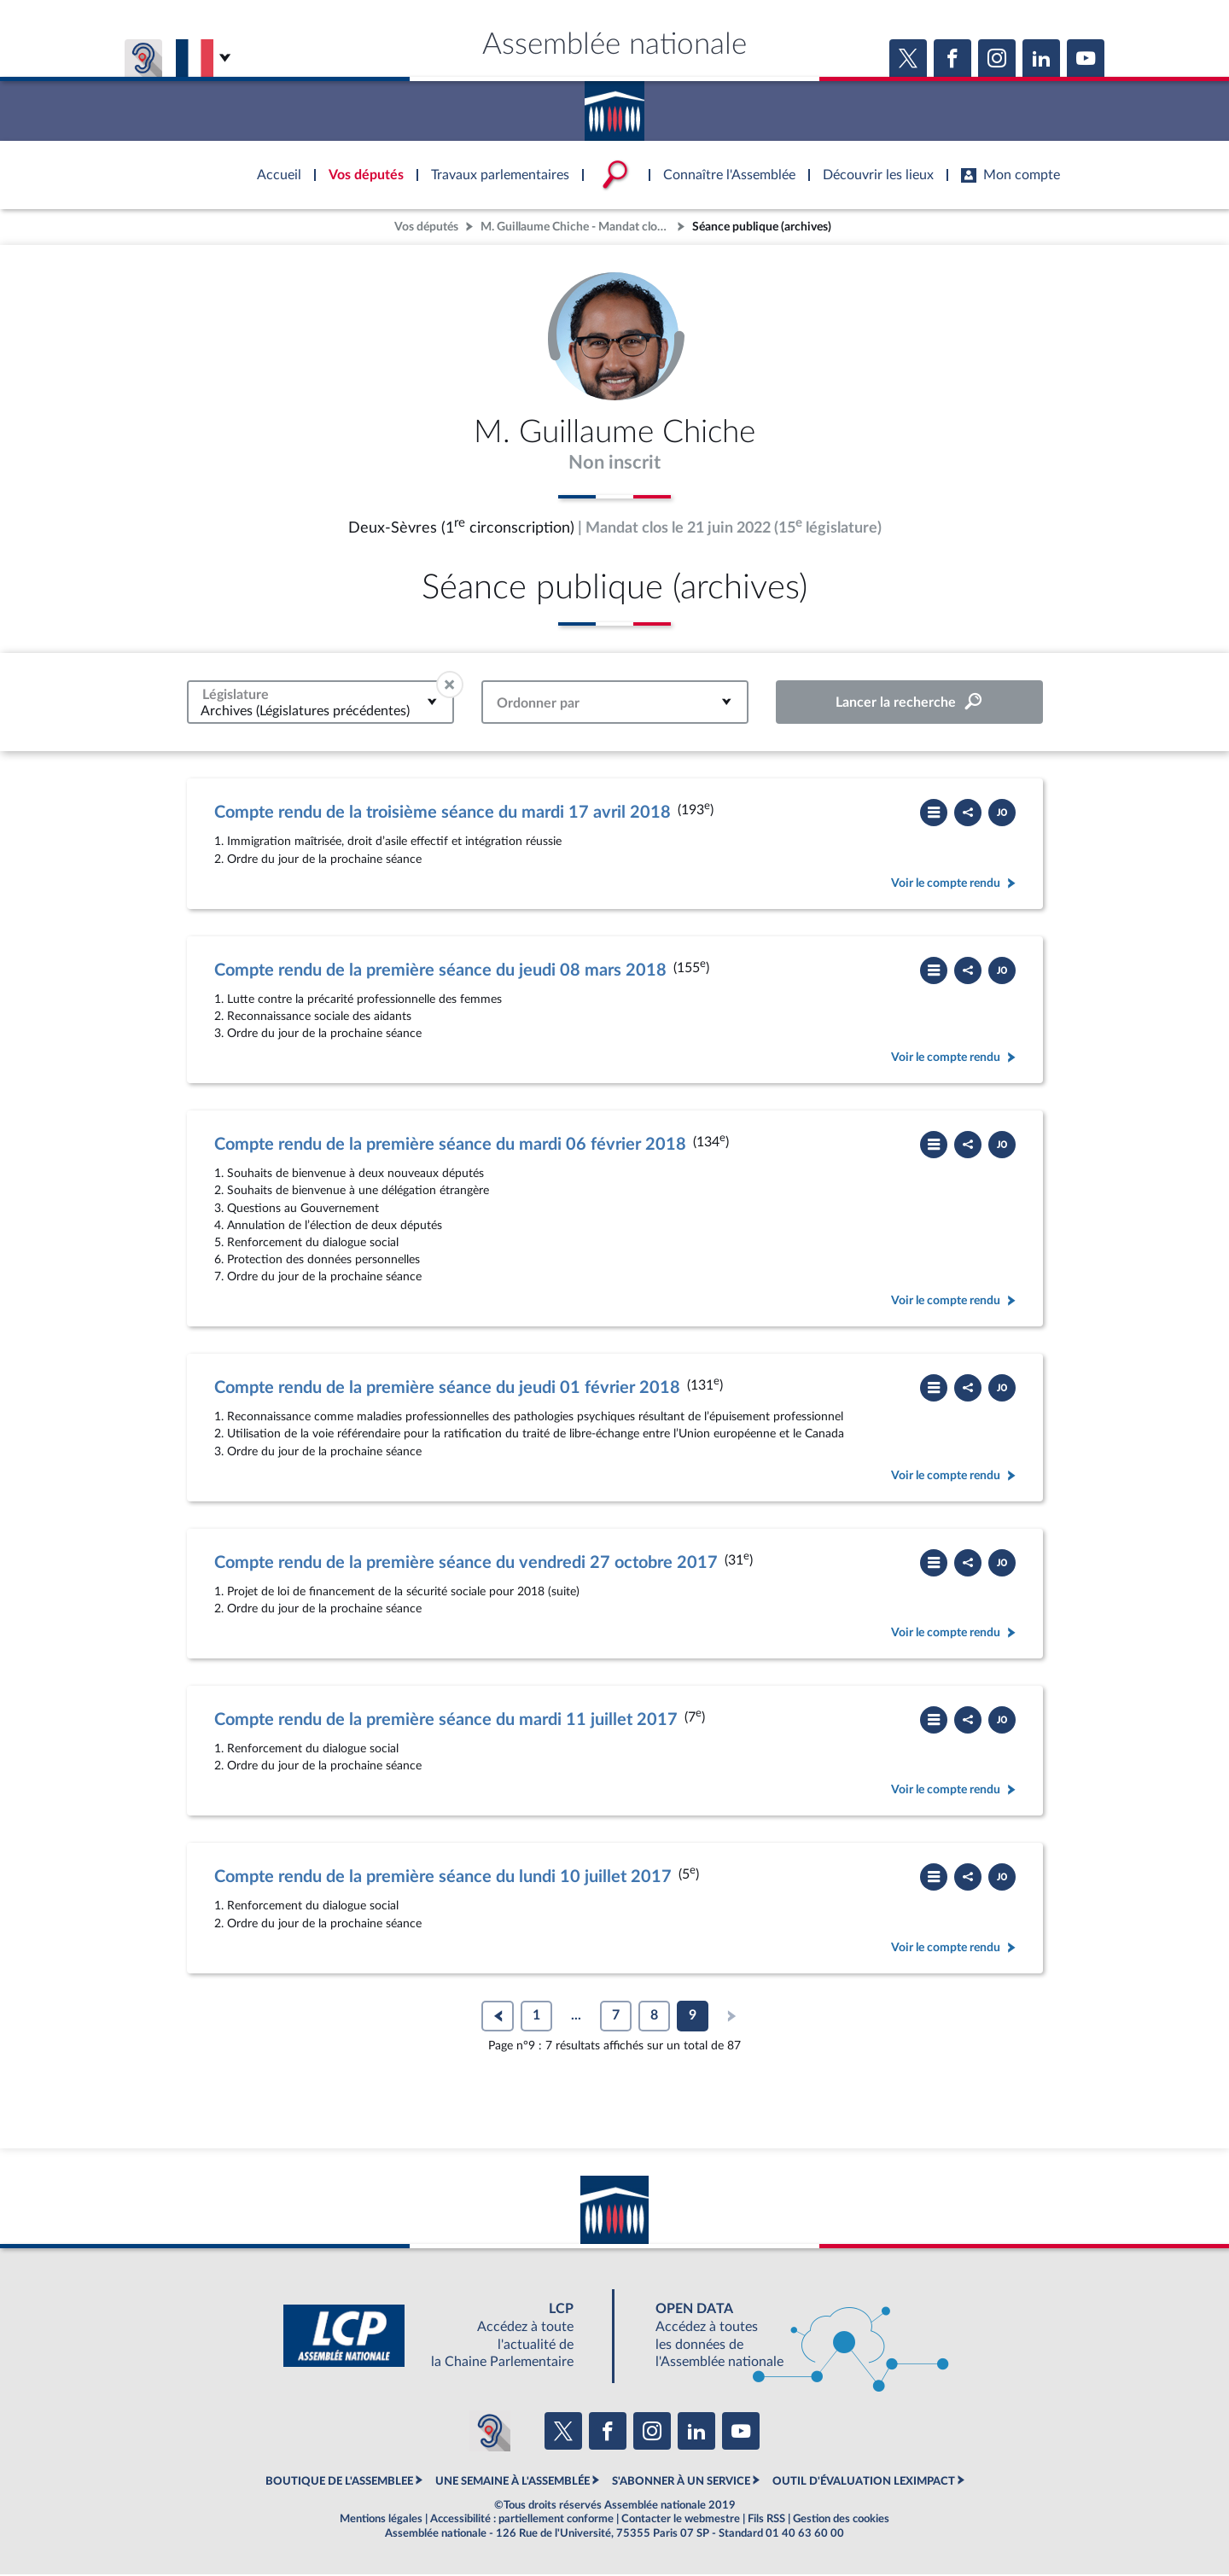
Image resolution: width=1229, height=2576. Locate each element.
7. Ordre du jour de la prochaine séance (318, 1278)
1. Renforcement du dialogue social (306, 1750)
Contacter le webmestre (680, 2520)
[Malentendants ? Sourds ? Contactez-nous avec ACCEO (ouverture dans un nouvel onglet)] (489, 2432)
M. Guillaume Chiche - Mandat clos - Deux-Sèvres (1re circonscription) (577, 226)
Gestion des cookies (841, 2520)
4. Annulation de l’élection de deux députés (328, 1227)
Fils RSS (766, 2520)
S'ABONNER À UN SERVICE (681, 2482)
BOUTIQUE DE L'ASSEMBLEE (339, 2482)
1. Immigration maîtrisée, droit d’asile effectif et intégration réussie (388, 842)
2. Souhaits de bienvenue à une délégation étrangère (351, 1192)
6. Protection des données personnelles (317, 1261)
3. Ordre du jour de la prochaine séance (318, 1035)
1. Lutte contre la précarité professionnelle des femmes (358, 1000)
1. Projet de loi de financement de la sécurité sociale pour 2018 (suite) (397, 1593)
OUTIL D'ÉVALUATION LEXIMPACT (863, 2482)
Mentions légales (381, 2520)
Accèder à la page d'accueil (614, 105)
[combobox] (320, 704)
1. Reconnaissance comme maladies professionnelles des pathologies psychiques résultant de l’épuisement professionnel (528, 1418)
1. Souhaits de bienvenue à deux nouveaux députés (349, 1175)
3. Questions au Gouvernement (296, 1209)
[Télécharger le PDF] (1002, 814)
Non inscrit (615, 463)
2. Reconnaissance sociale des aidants (312, 1017)
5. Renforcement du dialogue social (306, 1244)
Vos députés (426, 226)
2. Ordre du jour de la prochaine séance (318, 860)
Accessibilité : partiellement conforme (522, 2520)
